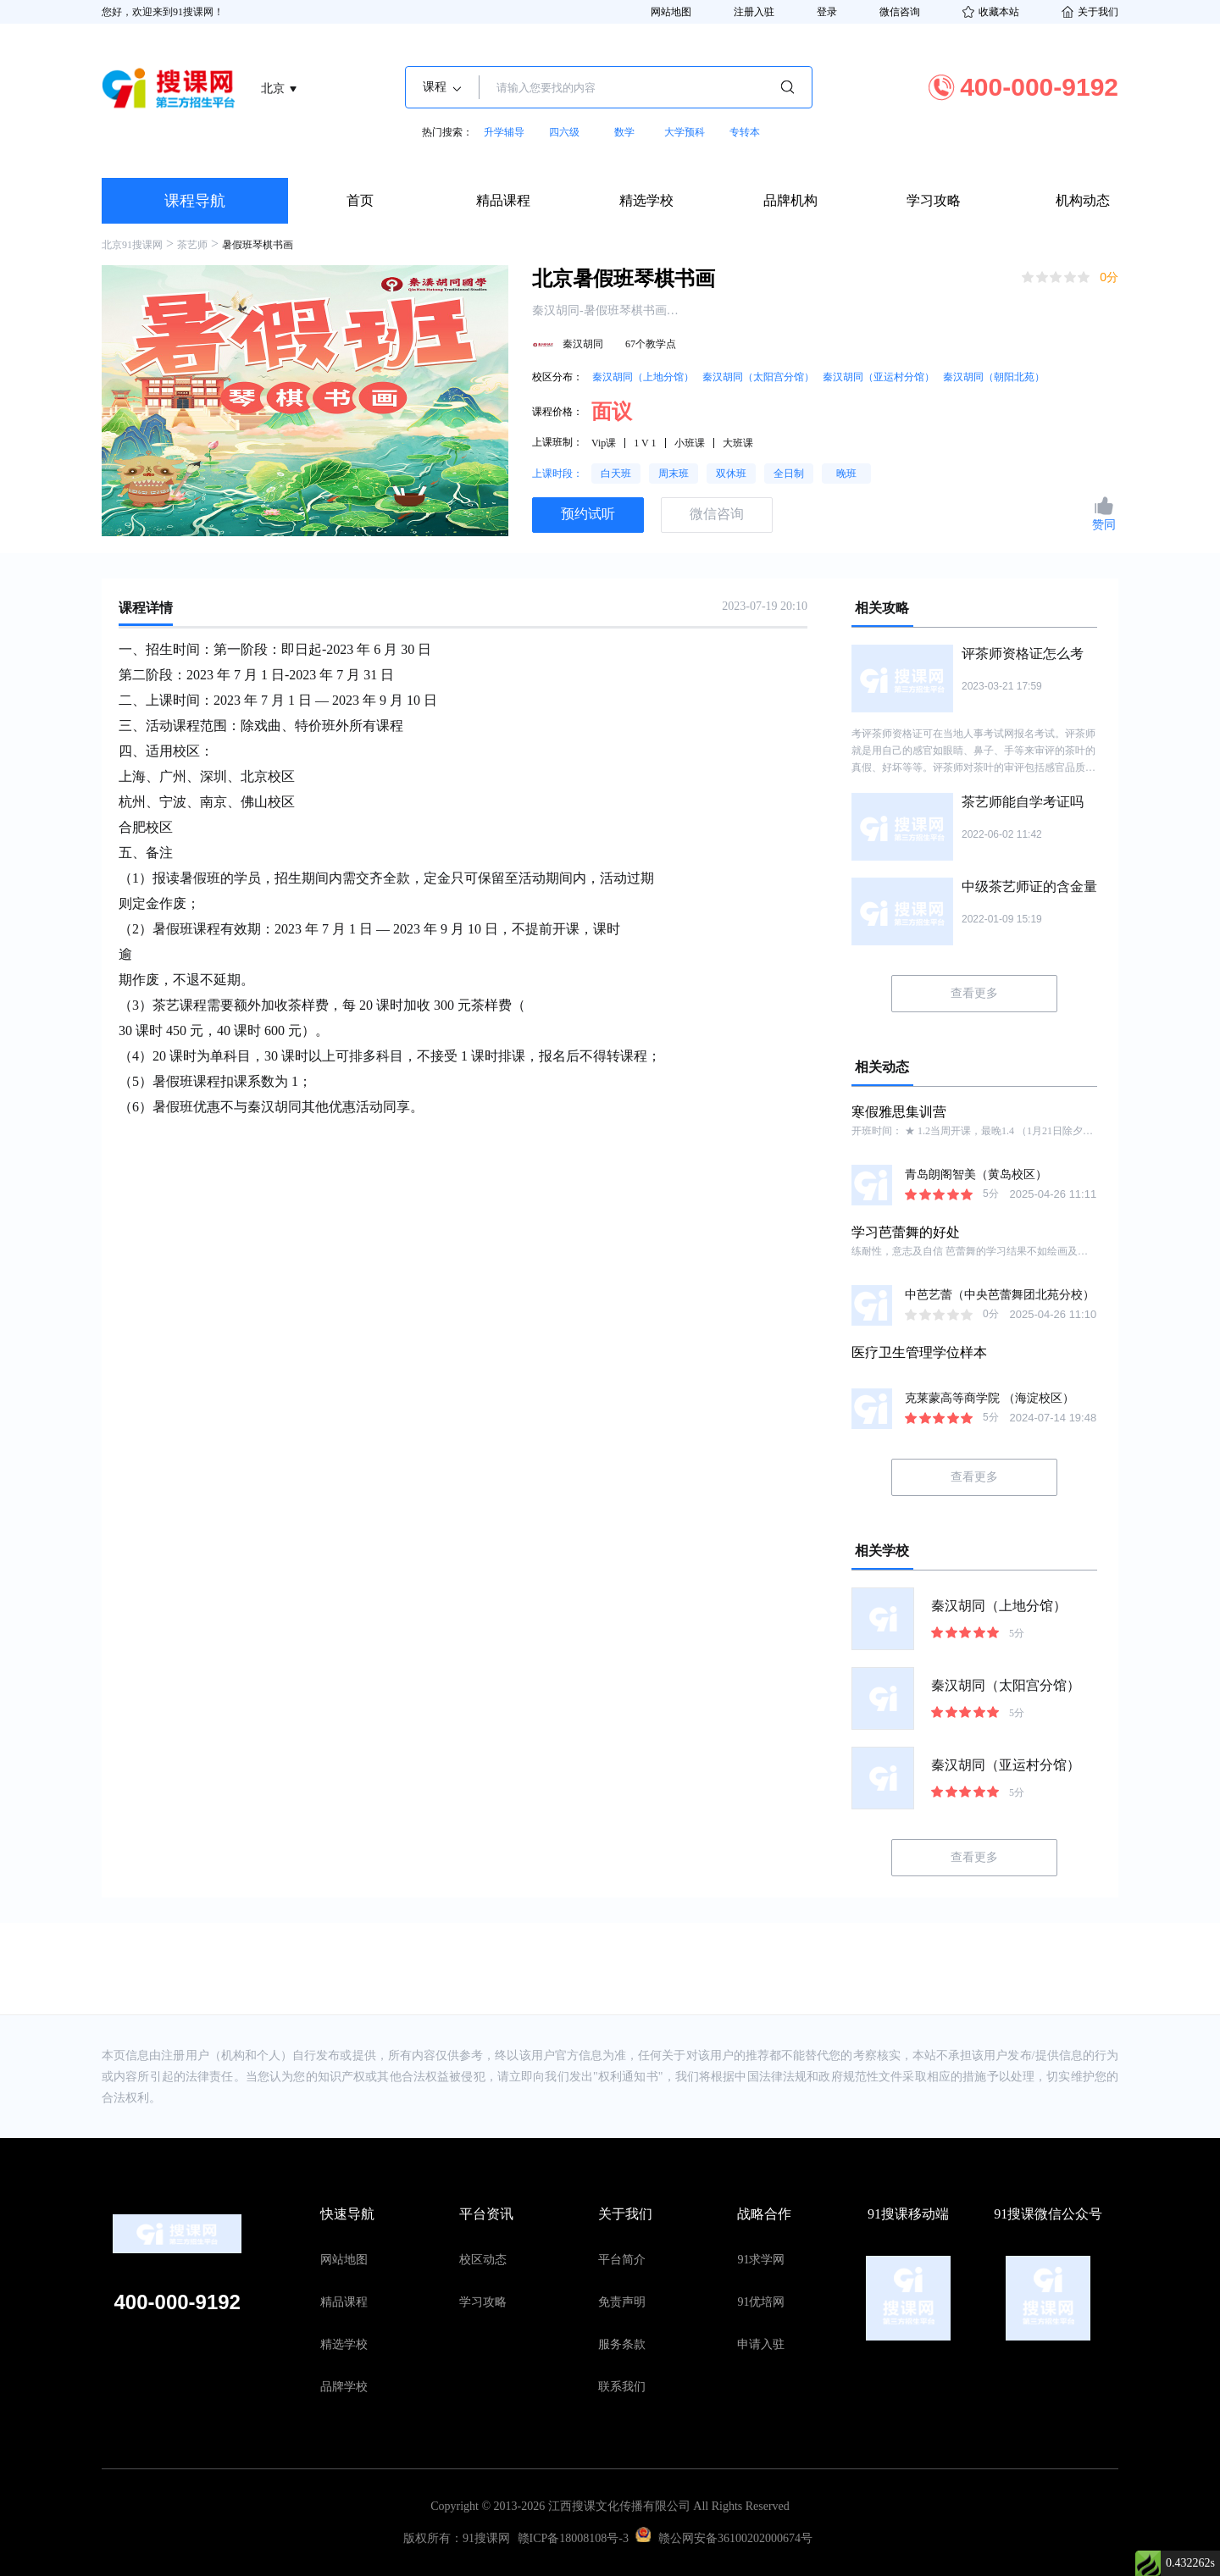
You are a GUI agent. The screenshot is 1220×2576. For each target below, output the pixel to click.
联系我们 (622, 2386)
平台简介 (622, 2259)
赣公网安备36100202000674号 (735, 2538)
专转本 (744, 132)
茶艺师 (192, 245)
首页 (360, 200)
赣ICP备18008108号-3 (573, 2538)
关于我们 (1090, 12)
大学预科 (684, 132)
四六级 (564, 132)
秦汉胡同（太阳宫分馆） (758, 377)
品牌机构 (790, 200)
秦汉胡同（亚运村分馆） (878, 377)
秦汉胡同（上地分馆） (643, 377)
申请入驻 (761, 2344)
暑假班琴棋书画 (257, 245)
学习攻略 (934, 200)
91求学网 (761, 2259)
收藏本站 (990, 12)
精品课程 (503, 200)
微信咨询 (899, 12)
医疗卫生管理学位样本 (919, 1352)
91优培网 (761, 2302)
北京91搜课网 (132, 245)
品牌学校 (344, 2386)
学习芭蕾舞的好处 (905, 1232)
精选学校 (646, 200)
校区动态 (483, 2259)
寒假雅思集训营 (898, 1112)
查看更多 (974, 993)
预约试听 (588, 514)
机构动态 (1083, 200)
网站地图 (671, 12)
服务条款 (622, 2344)
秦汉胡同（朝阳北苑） (994, 377)
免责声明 (622, 2302)
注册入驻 (754, 12)
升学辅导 (504, 132)
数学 (624, 132)
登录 (827, 12)
